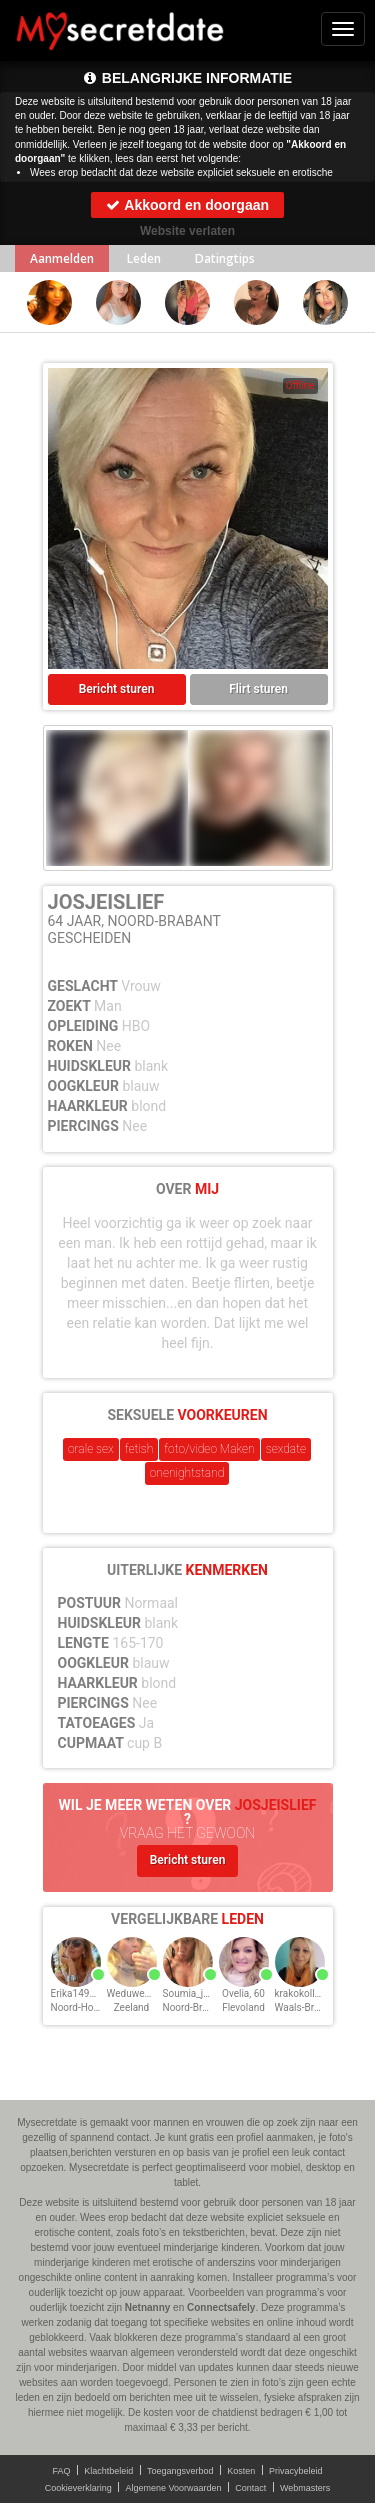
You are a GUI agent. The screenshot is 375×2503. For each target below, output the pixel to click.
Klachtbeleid (108, 2471)
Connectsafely (221, 2307)
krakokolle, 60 (305, 1993)
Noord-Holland (83, 2007)
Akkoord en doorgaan (187, 205)
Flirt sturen (258, 689)
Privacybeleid (296, 2471)
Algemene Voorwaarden (173, 2488)
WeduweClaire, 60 (146, 1993)
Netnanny (148, 2307)
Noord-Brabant (195, 2007)
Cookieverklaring (78, 2488)
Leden (144, 258)
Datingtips (225, 258)
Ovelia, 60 (243, 1993)
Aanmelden (62, 258)
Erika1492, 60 (81, 1993)
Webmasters (305, 2488)
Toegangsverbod (180, 2471)
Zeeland (132, 2007)
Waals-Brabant (307, 2007)
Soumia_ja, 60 (194, 1993)
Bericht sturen (117, 689)
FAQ (62, 2471)
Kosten (241, 2471)
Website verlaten (187, 231)
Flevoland (243, 2007)
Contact (250, 2488)
